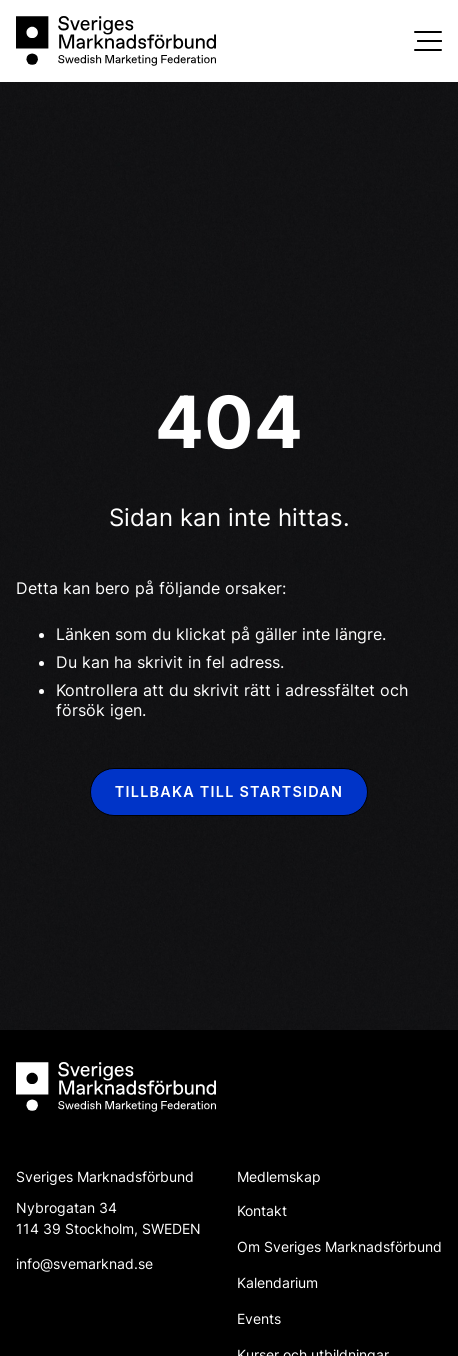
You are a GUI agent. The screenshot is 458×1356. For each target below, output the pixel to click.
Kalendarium (277, 1282)
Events (259, 1318)
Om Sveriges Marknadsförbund (339, 1246)
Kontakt (262, 1210)
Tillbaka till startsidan (229, 791)
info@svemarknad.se (84, 1263)
